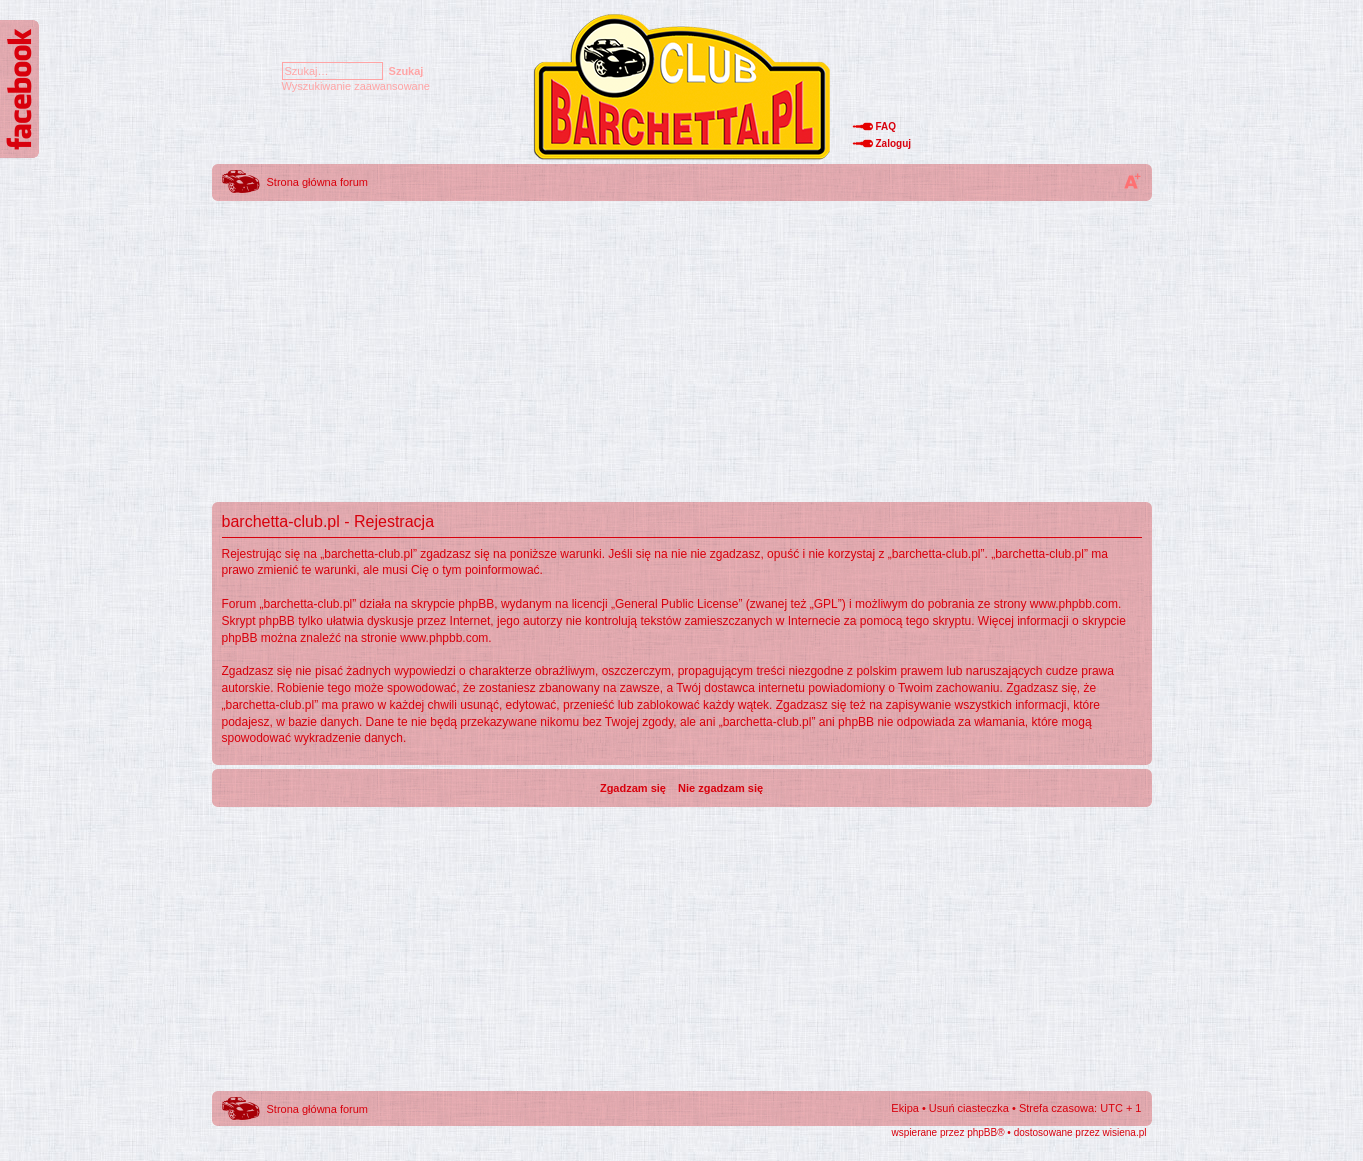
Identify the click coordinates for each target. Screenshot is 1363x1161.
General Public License (676, 604)
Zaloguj (894, 143)
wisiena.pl (1125, 1132)
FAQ (886, 126)
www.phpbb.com (1074, 604)
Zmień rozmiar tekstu (1132, 181)
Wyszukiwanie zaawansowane (356, 86)
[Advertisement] (682, 345)
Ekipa (905, 1108)
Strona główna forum (318, 182)
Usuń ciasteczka (969, 1108)
